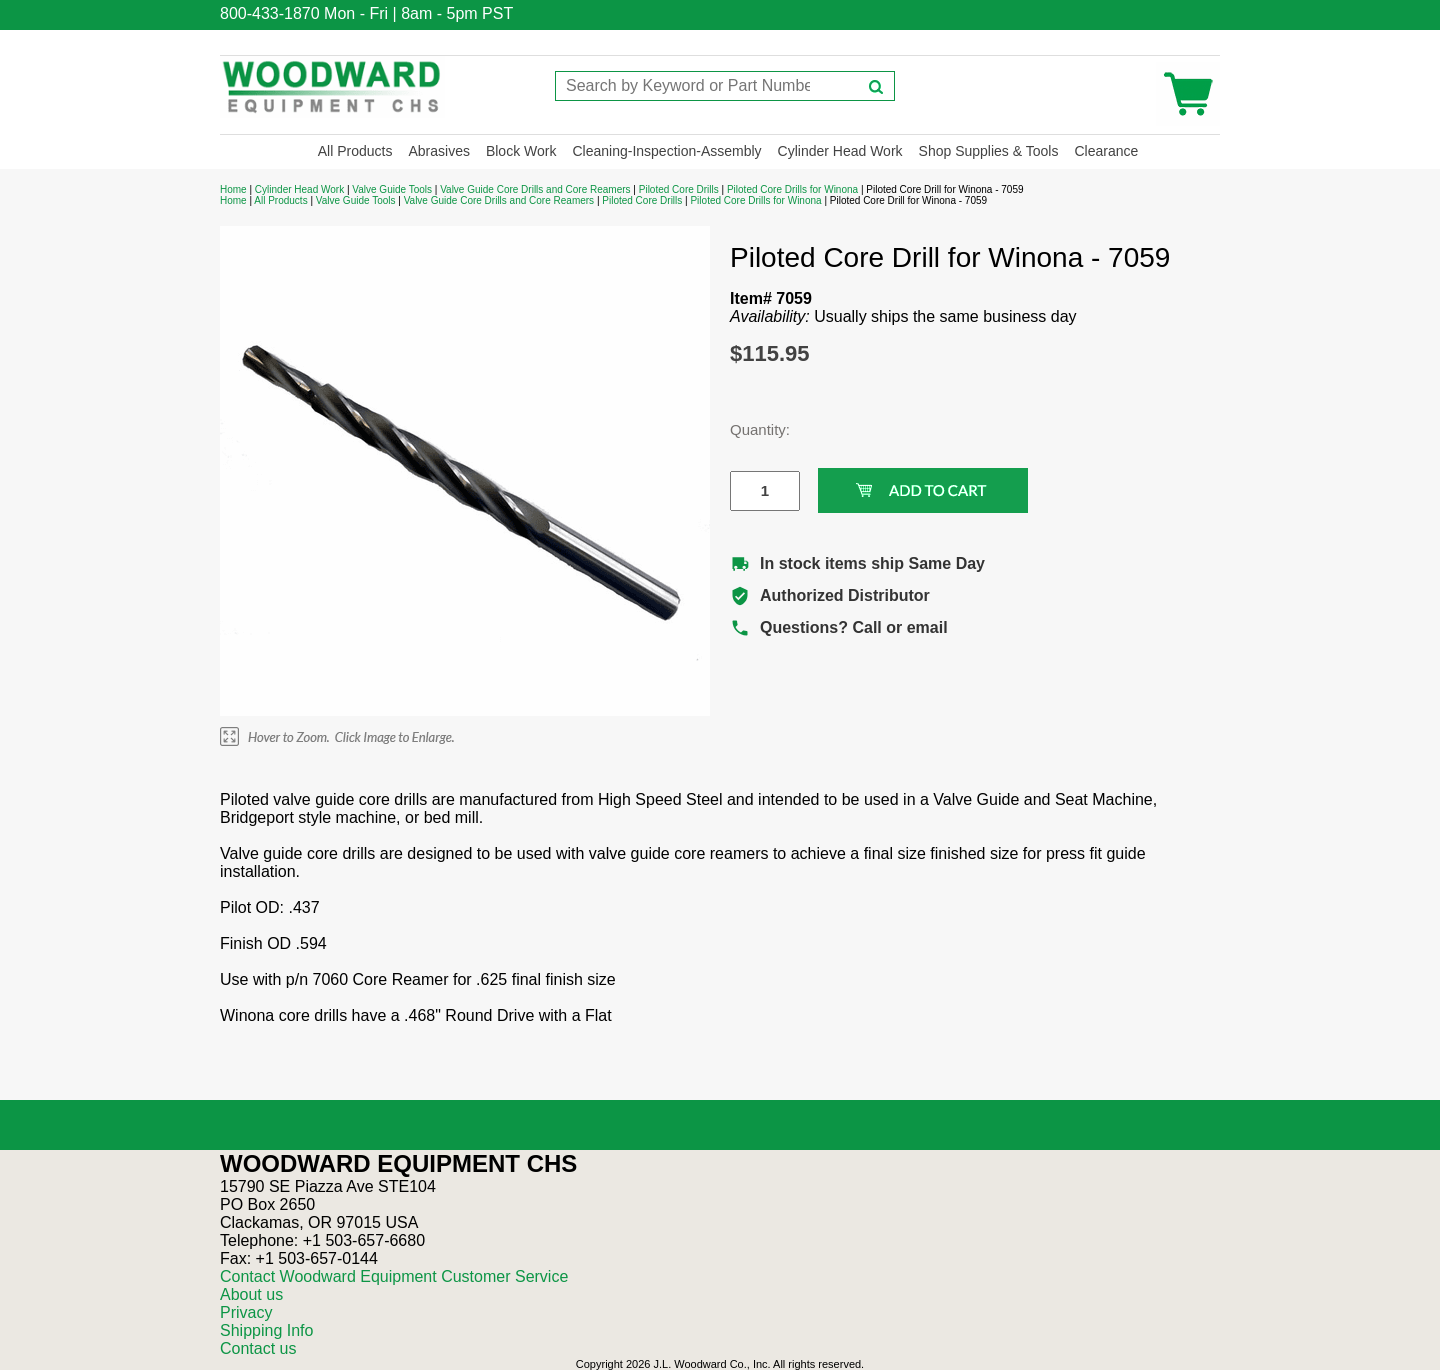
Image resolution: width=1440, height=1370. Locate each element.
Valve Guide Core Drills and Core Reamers (535, 189)
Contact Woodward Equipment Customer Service (394, 1276)
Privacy (246, 1312)
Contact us (258, 1348)
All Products (355, 151)
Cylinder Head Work (840, 151)
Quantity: (750, 429)
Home (233, 189)
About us (251, 1294)
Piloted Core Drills (679, 189)
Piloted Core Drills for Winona (792, 189)
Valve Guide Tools (392, 189)
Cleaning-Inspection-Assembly (666, 151)
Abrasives (438, 151)
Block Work (521, 151)
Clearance (1106, 151)
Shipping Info (266, 1330)
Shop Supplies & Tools (989, 151)
